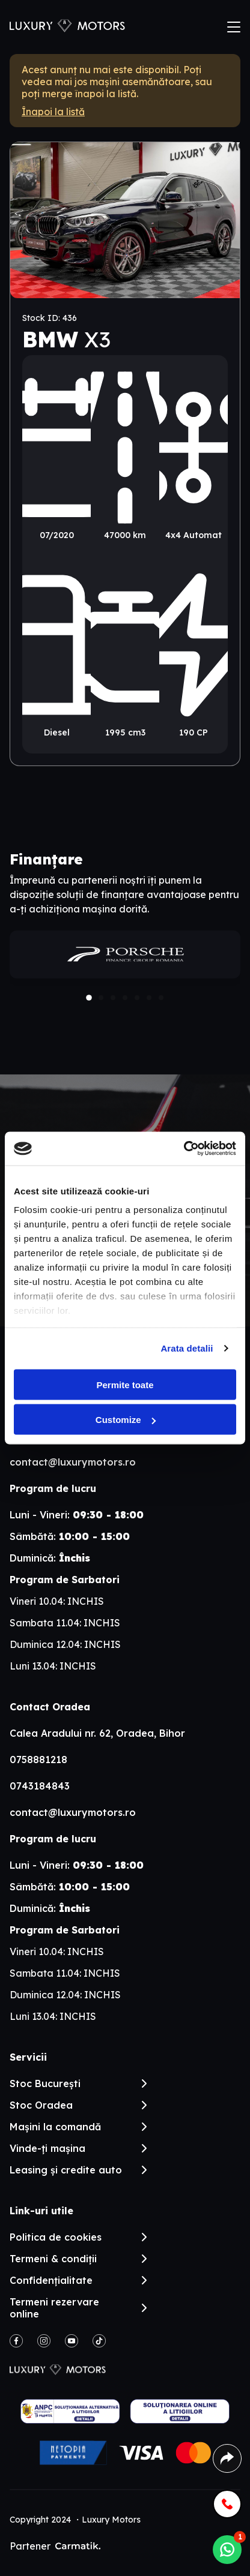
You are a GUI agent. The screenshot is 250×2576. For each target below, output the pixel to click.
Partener (55, 2546)
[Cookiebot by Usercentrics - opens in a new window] (183, 1149)
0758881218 (38, 1760)
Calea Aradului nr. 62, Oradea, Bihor (97, 1733)
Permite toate (124, 1384)
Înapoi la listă (53, 112)
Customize (126, 1420)
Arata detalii (186, 1348)
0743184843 (40, 1786)
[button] (89, 998)
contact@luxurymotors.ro (73, 1462)
